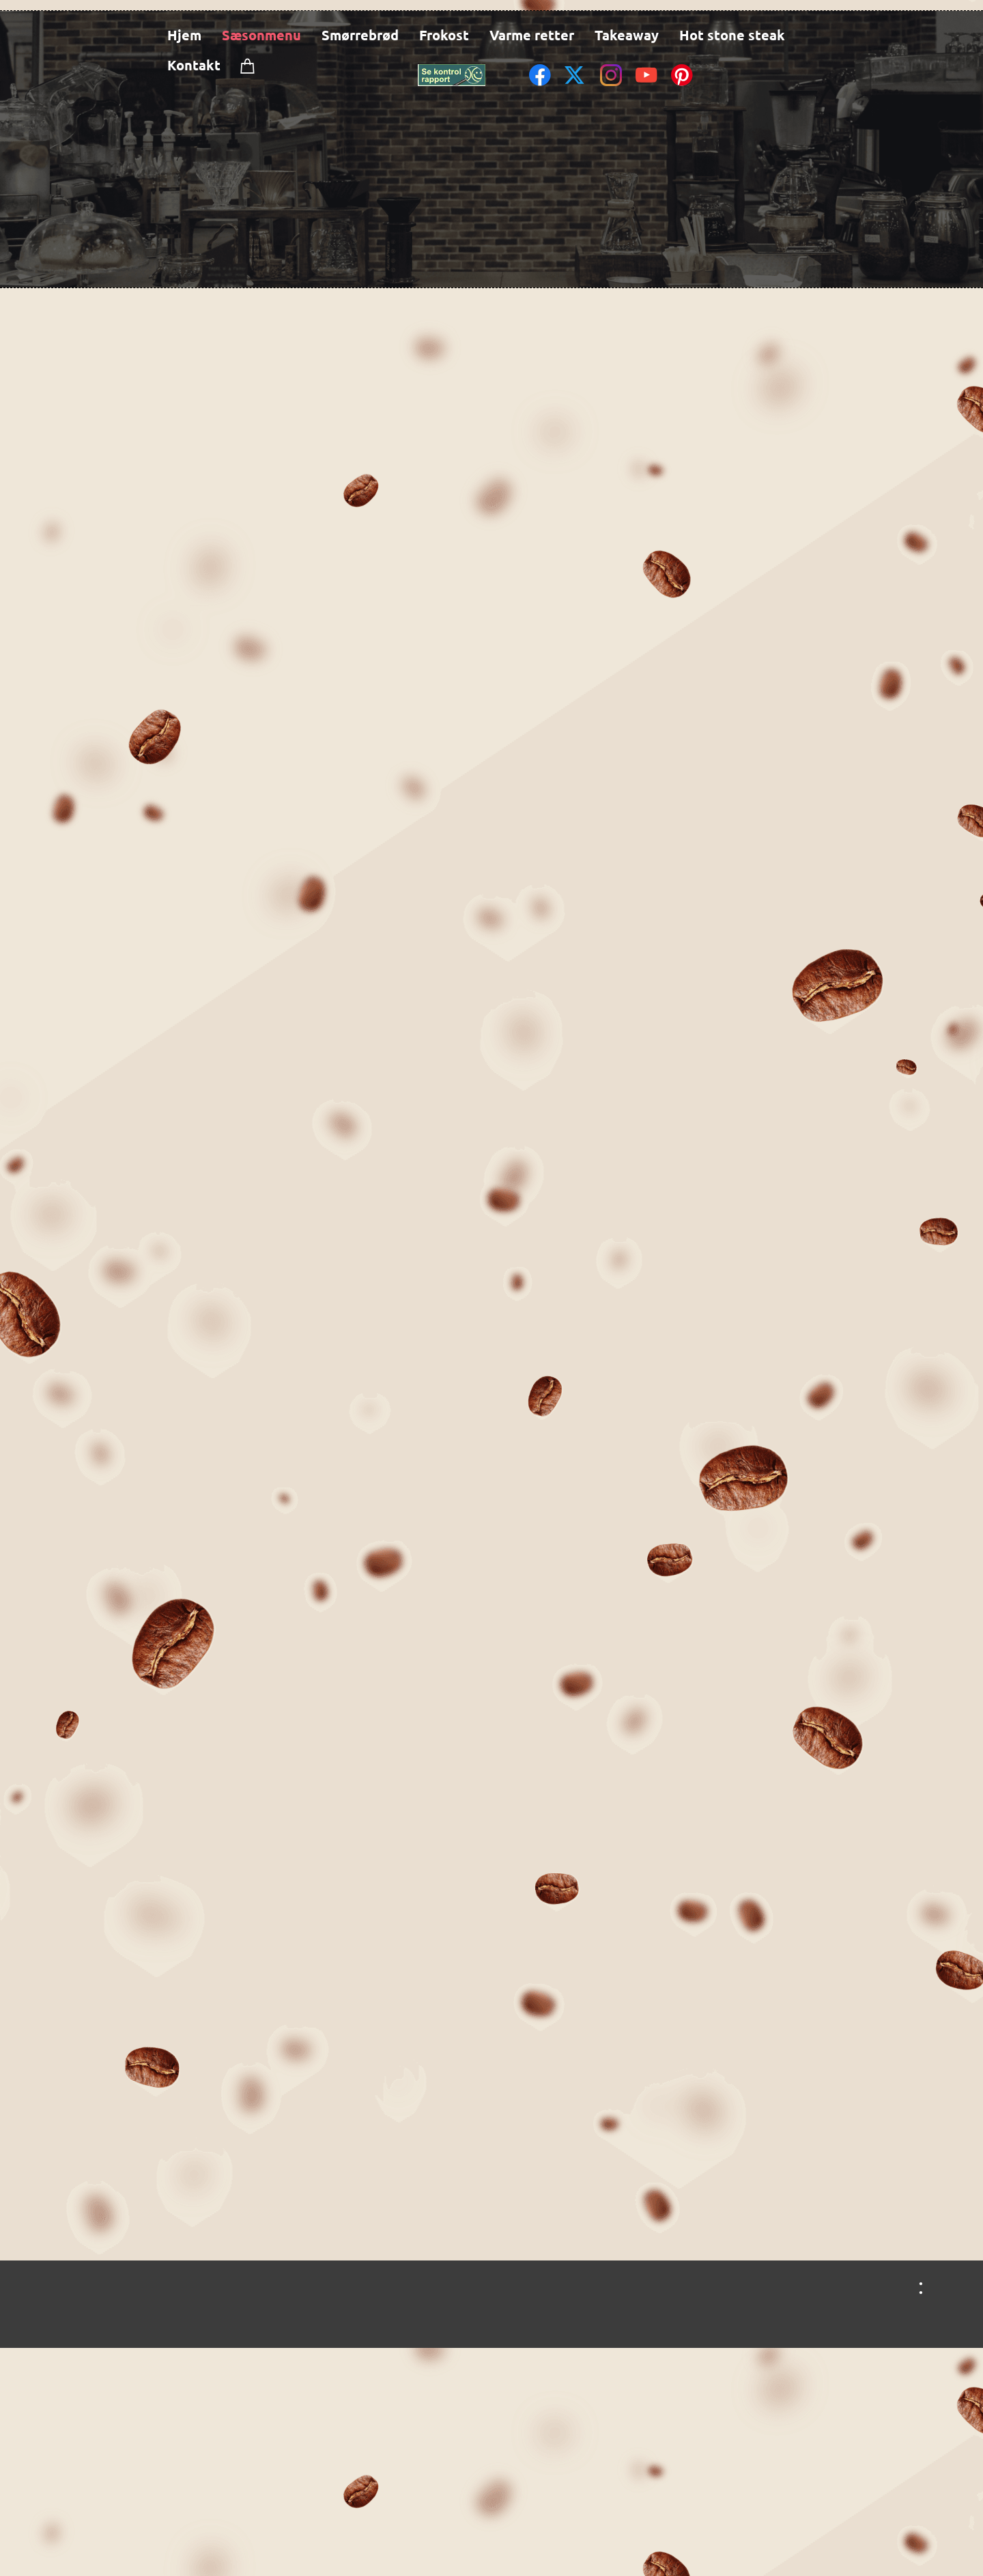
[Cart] (248, 66)
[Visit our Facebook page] (540, 75)
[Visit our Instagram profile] (611, 75)
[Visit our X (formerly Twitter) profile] (575, 75)
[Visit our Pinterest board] (682, 75)
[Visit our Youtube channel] (646, 75)
